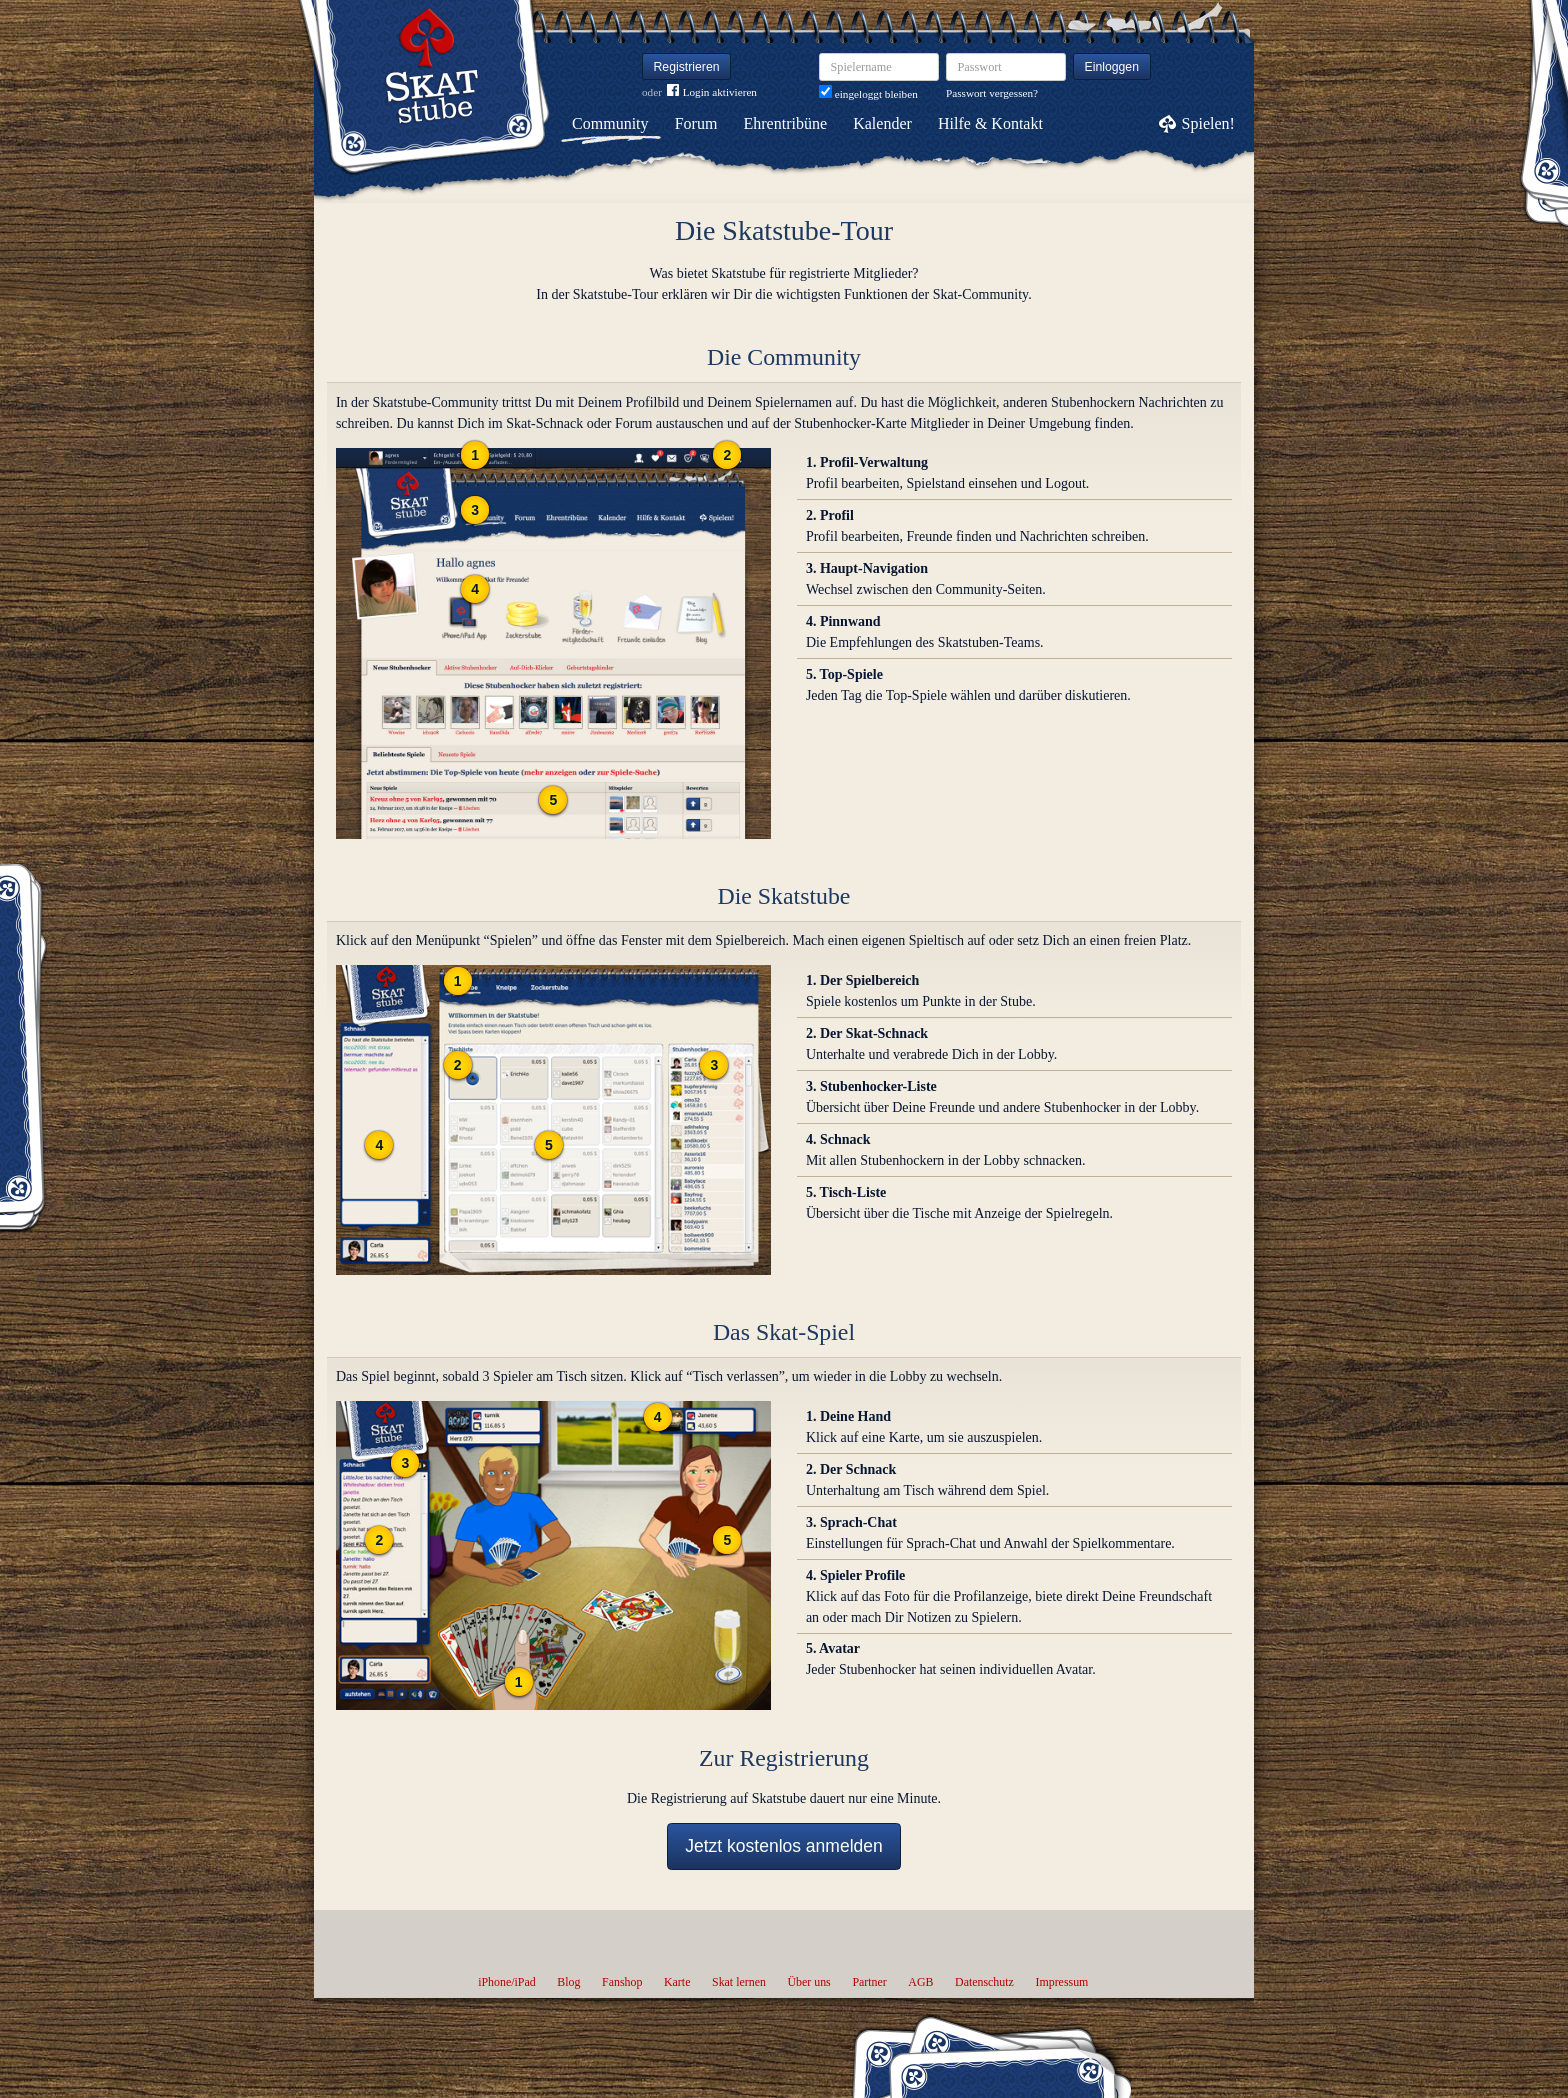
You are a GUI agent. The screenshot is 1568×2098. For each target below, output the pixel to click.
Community (610, 123)
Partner (869, 1982)
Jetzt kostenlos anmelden (783, 1846)
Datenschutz (984, 1982)
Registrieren (687, 67)
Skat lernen (739, 1982)
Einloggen (1112, 67)
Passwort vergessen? (992, 93)
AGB (920, 1982)
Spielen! (1208, 123)
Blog (568, 1982)
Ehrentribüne (786, 123)
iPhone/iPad (506, 1982)
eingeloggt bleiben (868, 94)
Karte (677, 1982)
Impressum (1061, 1982)
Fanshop (622, 1982)
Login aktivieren (712, 92)
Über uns (808, 1982)
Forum (696, 123)
